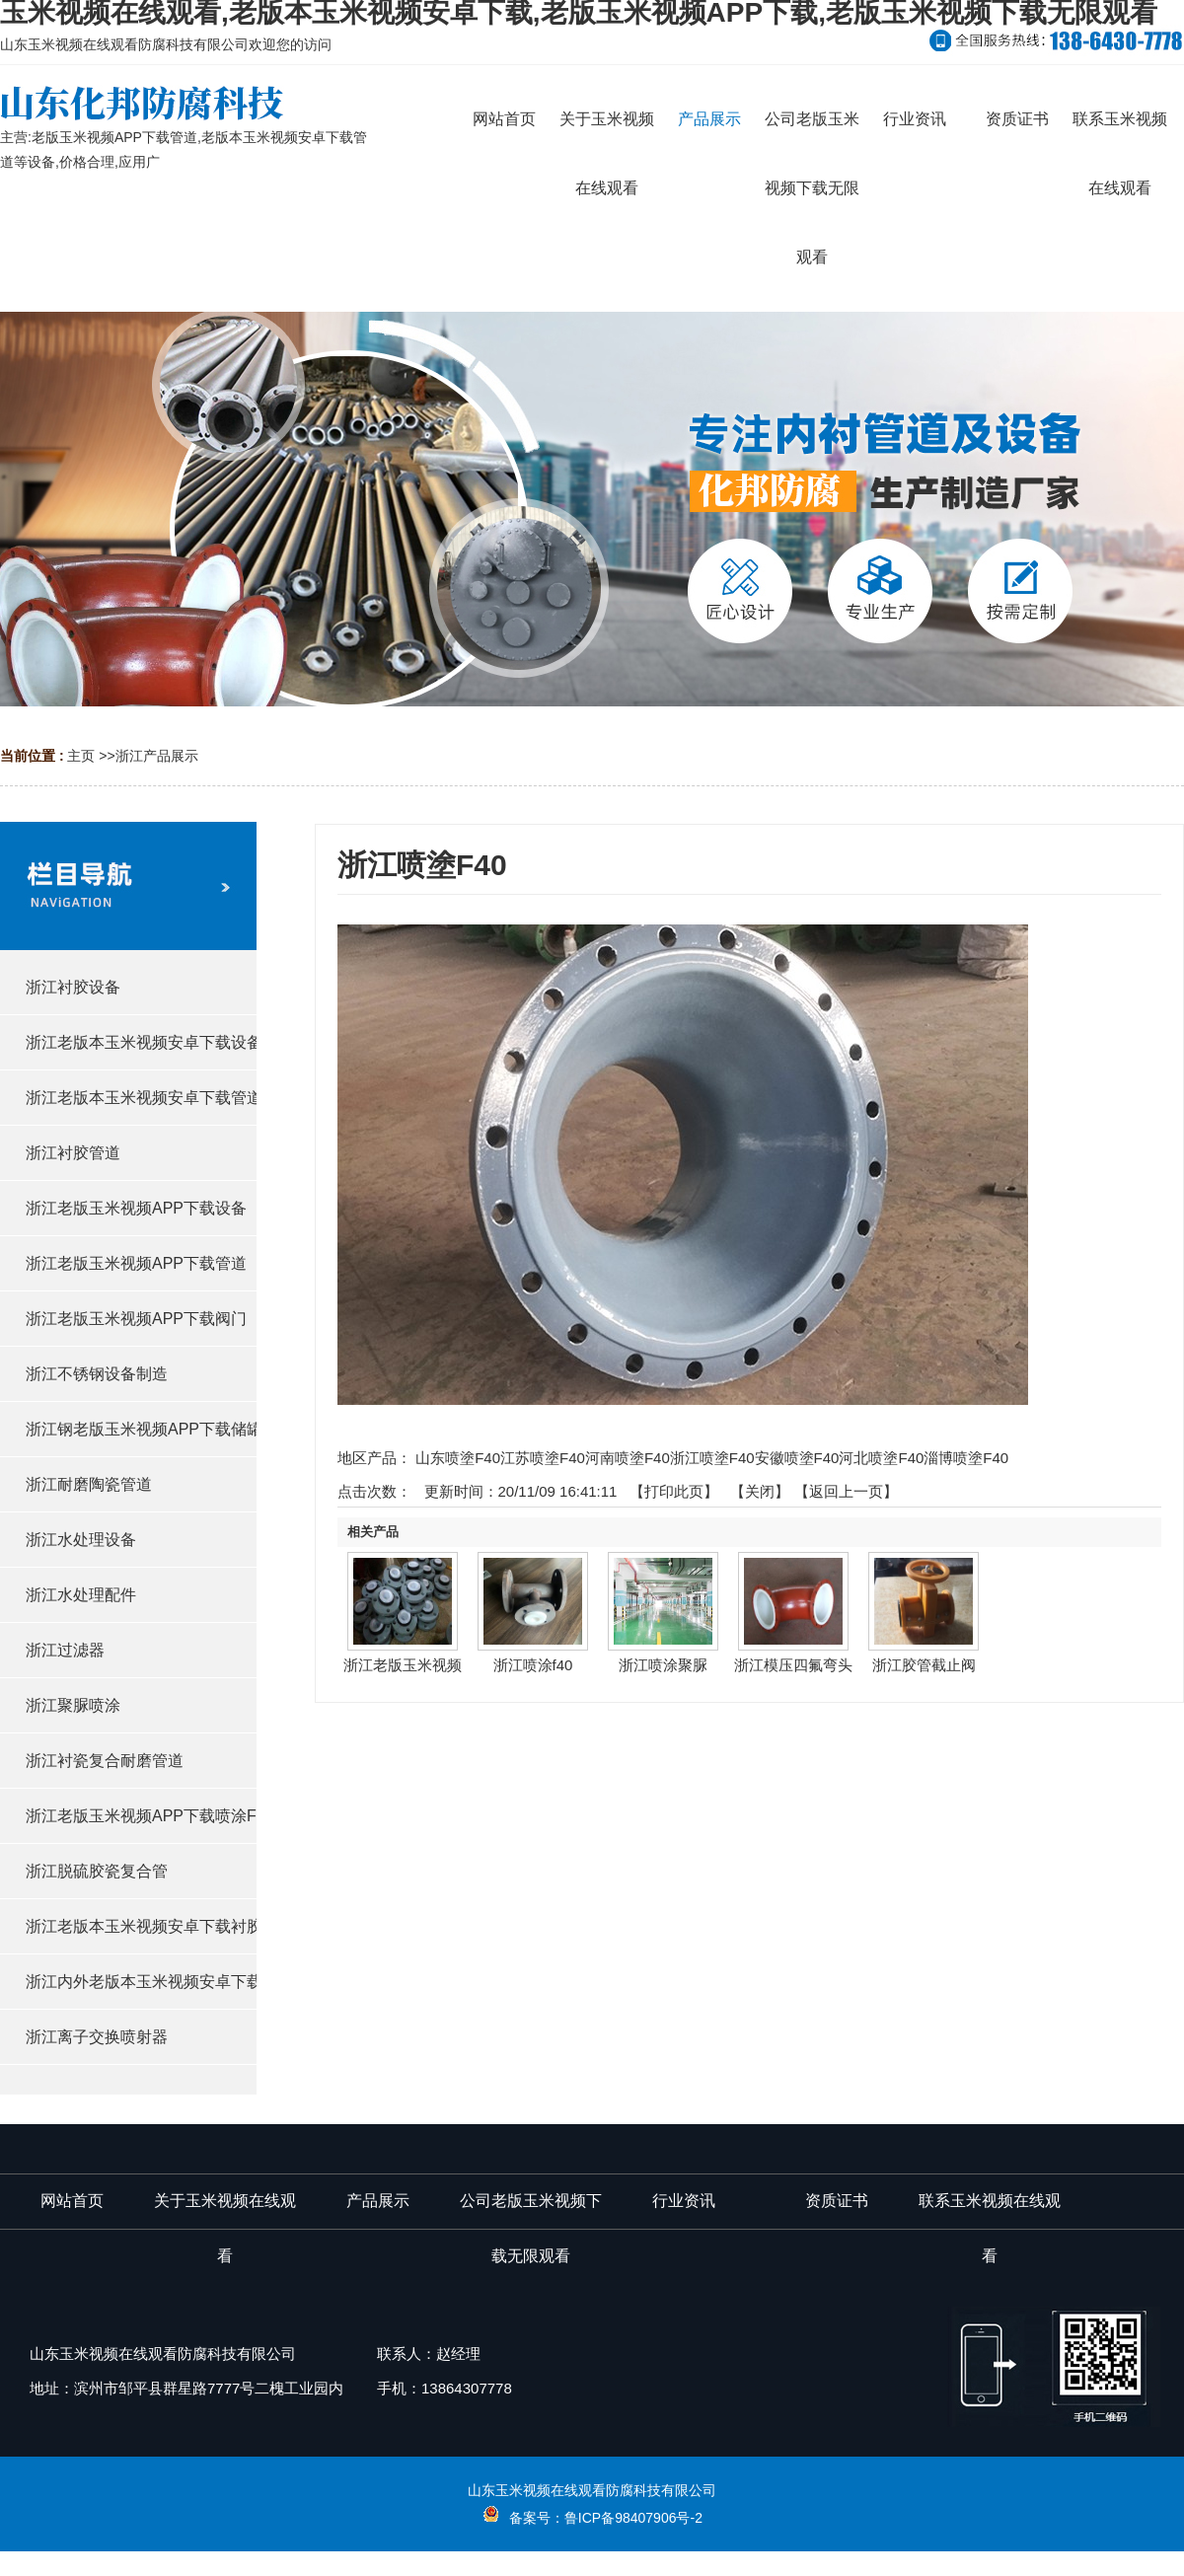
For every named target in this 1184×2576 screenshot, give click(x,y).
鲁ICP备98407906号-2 (633, 2518)
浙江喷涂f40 (533, 1664)
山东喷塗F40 (457, 1457)
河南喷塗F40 (627, 1457)
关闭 (760, 1491)
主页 (81, 756)
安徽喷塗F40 (797, 1457)
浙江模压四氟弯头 (793, 1664)
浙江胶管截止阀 (924, 1664)
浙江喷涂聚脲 (663, 1664)
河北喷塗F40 (881, 1457)
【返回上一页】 (846, 1491)
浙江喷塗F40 (712, 1457)
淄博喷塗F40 (966, 1457)
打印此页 (673, 1491)
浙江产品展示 (156, 756)
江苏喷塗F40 (542, 1457)
